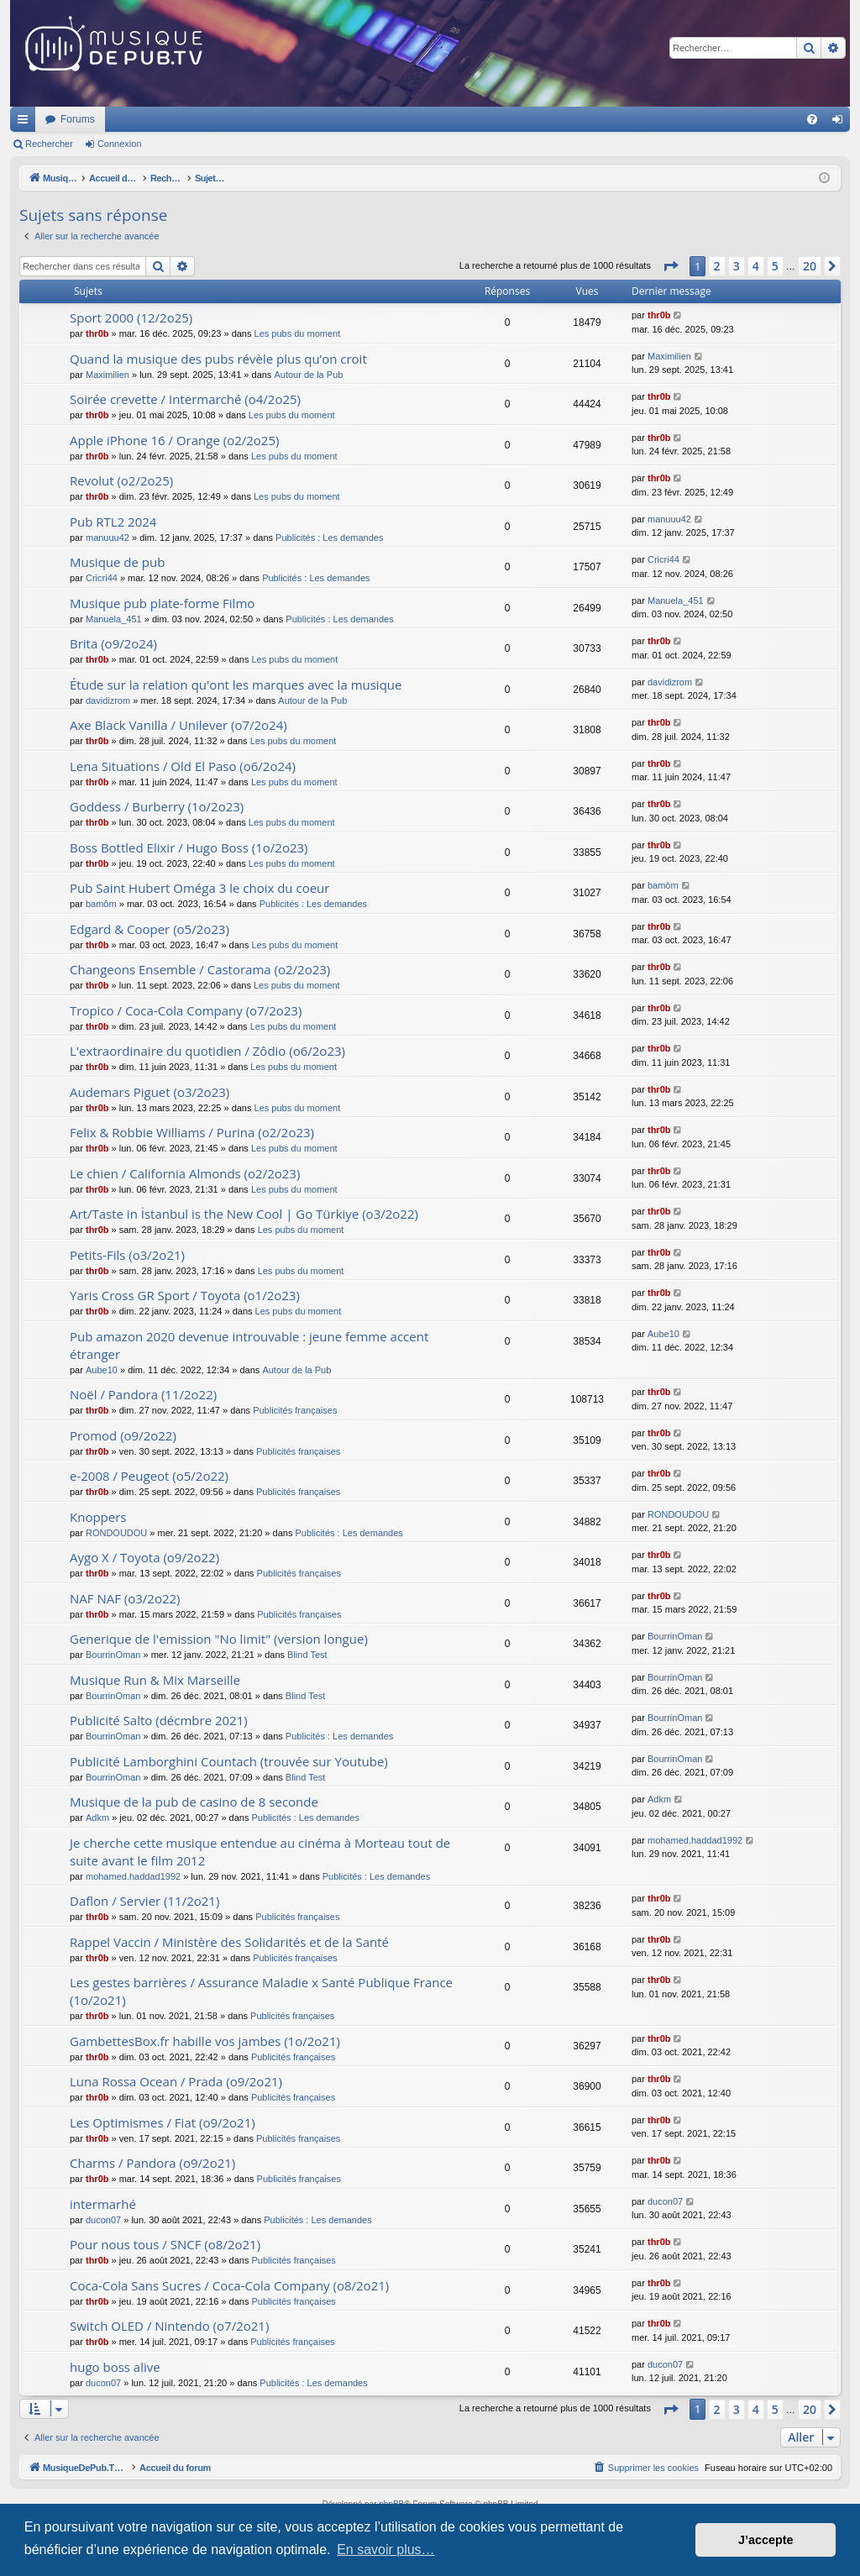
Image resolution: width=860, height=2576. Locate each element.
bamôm (101, 904)
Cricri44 (102, 578)
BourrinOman (113, 1655)
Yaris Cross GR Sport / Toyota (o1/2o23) (185, 1295)
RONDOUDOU (116, 1533)
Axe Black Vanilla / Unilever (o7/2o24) (178, 724)
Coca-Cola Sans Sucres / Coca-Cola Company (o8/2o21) (229, 2285)
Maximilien (107, 375)
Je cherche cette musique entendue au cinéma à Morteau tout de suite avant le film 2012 (260, 1851)
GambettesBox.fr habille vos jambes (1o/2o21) (205, 2041)
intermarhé (103, 2204)
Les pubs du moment (297, 333)
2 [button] (717, 266)
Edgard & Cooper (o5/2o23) (149, 929)
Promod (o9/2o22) (123, 1435)
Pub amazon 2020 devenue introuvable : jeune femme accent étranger (249, 1345)
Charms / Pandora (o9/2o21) (152, 2162)
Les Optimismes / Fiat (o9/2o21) (162, 2122)
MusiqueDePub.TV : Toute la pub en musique (146, 119)
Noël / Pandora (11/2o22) (143, 1394)
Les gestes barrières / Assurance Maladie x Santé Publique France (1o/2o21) (261, 1991)
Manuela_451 (114, 619)
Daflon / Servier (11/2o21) (144, 1900)
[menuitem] (812, 119)
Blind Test (307, 1655)
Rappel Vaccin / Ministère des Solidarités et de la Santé (229, 1941)
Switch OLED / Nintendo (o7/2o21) (169, 2325)
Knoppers (98, 1516)
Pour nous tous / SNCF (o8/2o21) (165, 2244)
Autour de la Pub (308, 375)
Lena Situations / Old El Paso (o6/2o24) (183, 766)
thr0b (97, 333)
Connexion (119, 144)
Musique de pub (117, 561)
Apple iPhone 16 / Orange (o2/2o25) (174, 440)
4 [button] (755, 266)
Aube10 (102, 1370)
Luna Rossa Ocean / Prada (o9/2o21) (176, 2081)
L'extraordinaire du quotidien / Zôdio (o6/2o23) (207, 1050)
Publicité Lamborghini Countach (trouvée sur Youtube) (229, 1761)
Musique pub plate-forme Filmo (162, 603)
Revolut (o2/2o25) (121, 480)
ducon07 (103, 2220)
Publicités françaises (295, 1410)
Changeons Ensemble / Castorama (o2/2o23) (200, 969)
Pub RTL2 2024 (113, 521)
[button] (670, 266)
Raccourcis (26, 122)
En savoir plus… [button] (386, 2549)
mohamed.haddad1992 (133, 1876)
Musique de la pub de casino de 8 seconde (194, 1801)
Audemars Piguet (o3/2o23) (149, 1091)
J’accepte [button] (766, 2540)
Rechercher (49, 144)
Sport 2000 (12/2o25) (131, 317)
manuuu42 (107, 538)
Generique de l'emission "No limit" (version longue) (219, 1638)
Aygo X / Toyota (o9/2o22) (144, 1557)
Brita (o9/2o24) (113, 643)
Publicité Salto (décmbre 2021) (159, 1720)
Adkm (97, 1818)
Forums (300, 119)
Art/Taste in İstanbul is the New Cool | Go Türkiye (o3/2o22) (244, 1213)
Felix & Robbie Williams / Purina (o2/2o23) (192, 1132)
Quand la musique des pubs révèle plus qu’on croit (218, 358)
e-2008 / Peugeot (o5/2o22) (149, 1475)
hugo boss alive (115, 2366)
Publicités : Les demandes (329, 538)
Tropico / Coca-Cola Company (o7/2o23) (186, 1010)
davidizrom (108, 700)
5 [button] (775, 266)
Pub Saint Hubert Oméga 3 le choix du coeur (199, 887)
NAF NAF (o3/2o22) (125, 1598)
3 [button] (736, 266)
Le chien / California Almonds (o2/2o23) (185, 1173)
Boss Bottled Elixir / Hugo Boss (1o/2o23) (189, 847)
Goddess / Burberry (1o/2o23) (157, 806)
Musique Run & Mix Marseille (155, 1679)
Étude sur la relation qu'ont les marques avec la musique (235, 684)
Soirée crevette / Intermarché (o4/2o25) (185, 399)
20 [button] (809, 266)
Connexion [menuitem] (841, 122)
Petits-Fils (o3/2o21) (127, 1254)
